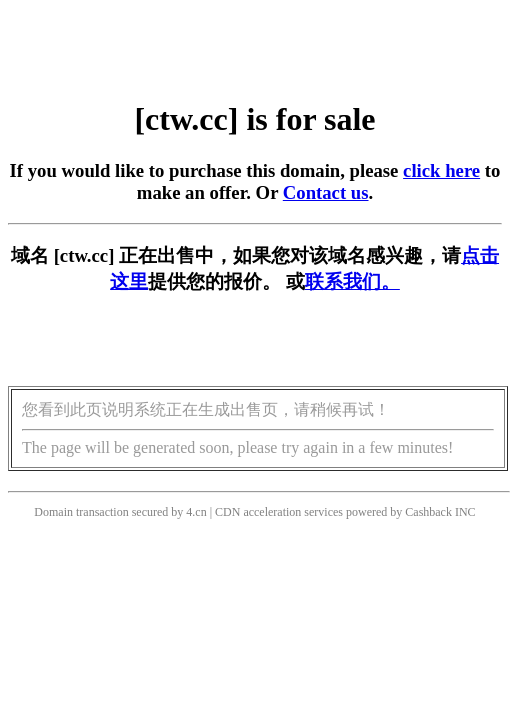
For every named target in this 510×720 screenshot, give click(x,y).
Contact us (326, 192)
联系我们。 (352, 281)
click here (441, 170)
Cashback (428, 512)
